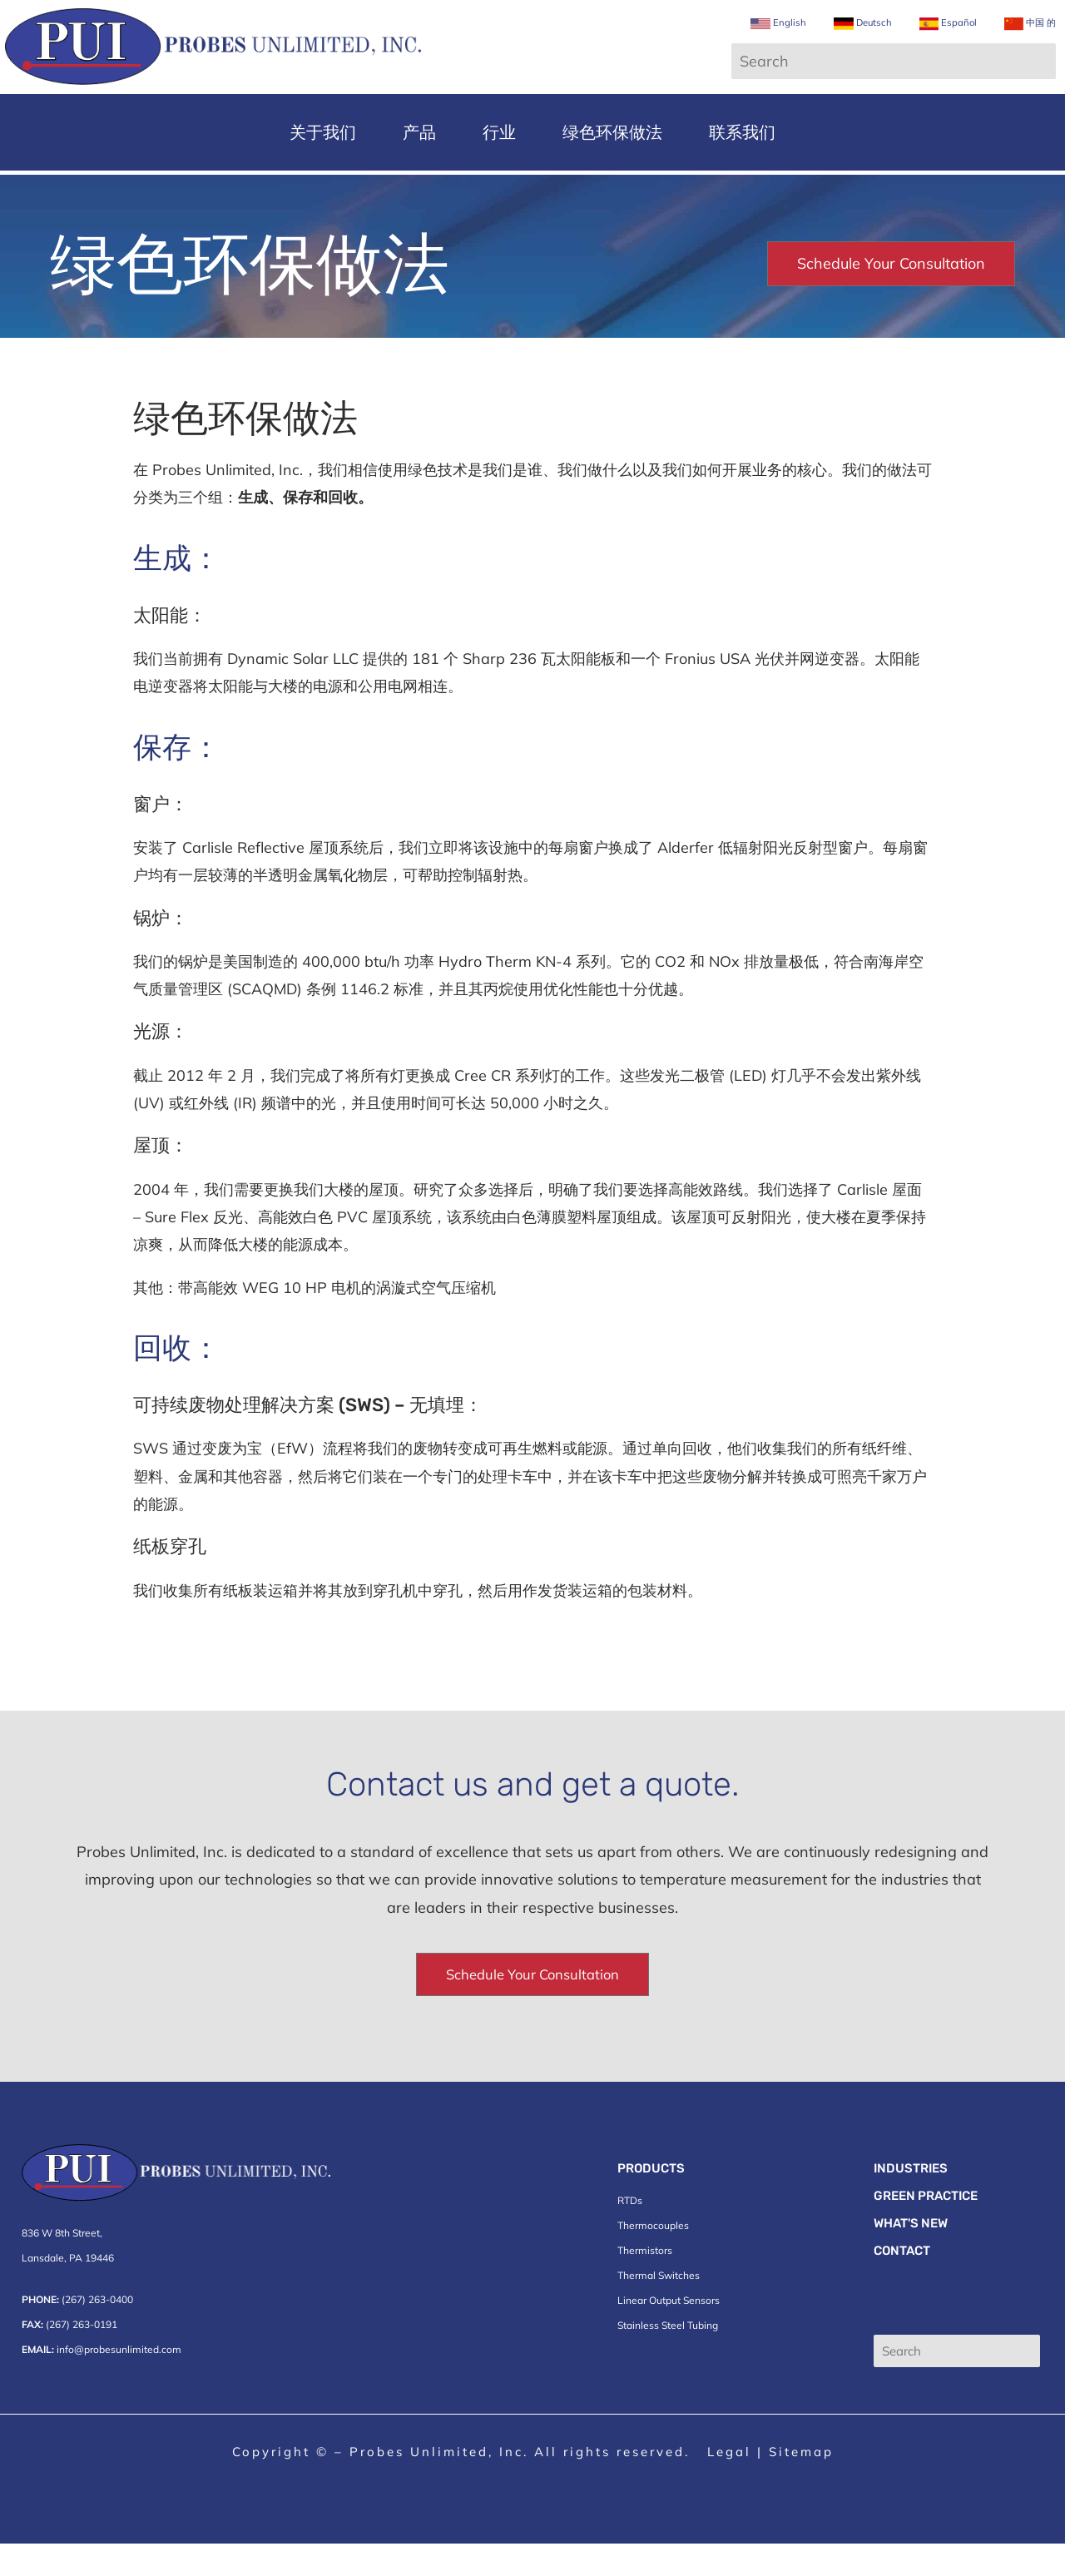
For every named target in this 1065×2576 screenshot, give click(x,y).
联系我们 (742, 163)
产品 (419, 163)
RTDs (629, 2233)
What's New (911, 2255)
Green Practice (926, 2228)
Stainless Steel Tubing (667, 2357)
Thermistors (644, 2282)
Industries (911, 2200)
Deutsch (842, 38)
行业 (499, 163)
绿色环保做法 (612, 163)
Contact (902, 2283)
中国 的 (1013, 38)
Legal (729, 2484)
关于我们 (323, 163)
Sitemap (801, 2484)
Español (929, 38)
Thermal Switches (658, 2307)
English (757, 38)
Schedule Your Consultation (891, 294)
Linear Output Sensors (668, 2332)
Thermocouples (653, 2258)
